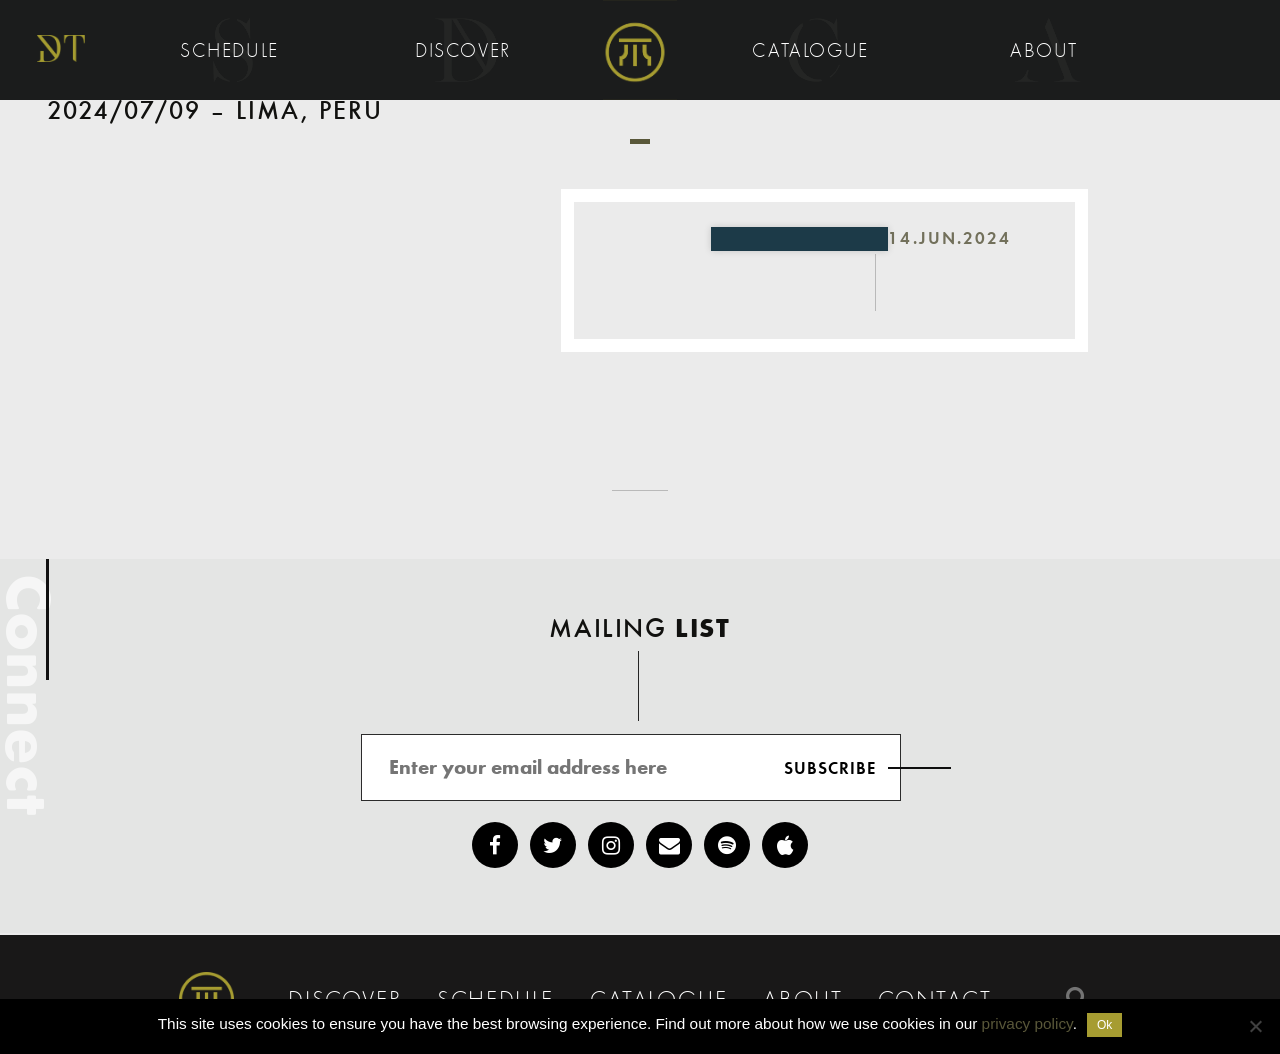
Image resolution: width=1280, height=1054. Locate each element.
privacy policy (1027, 1023)
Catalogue (813, 52)
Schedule (232, 52)
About (1047, 52)
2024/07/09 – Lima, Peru (215, 112)
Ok (1104, 1025)
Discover (466, 52)
